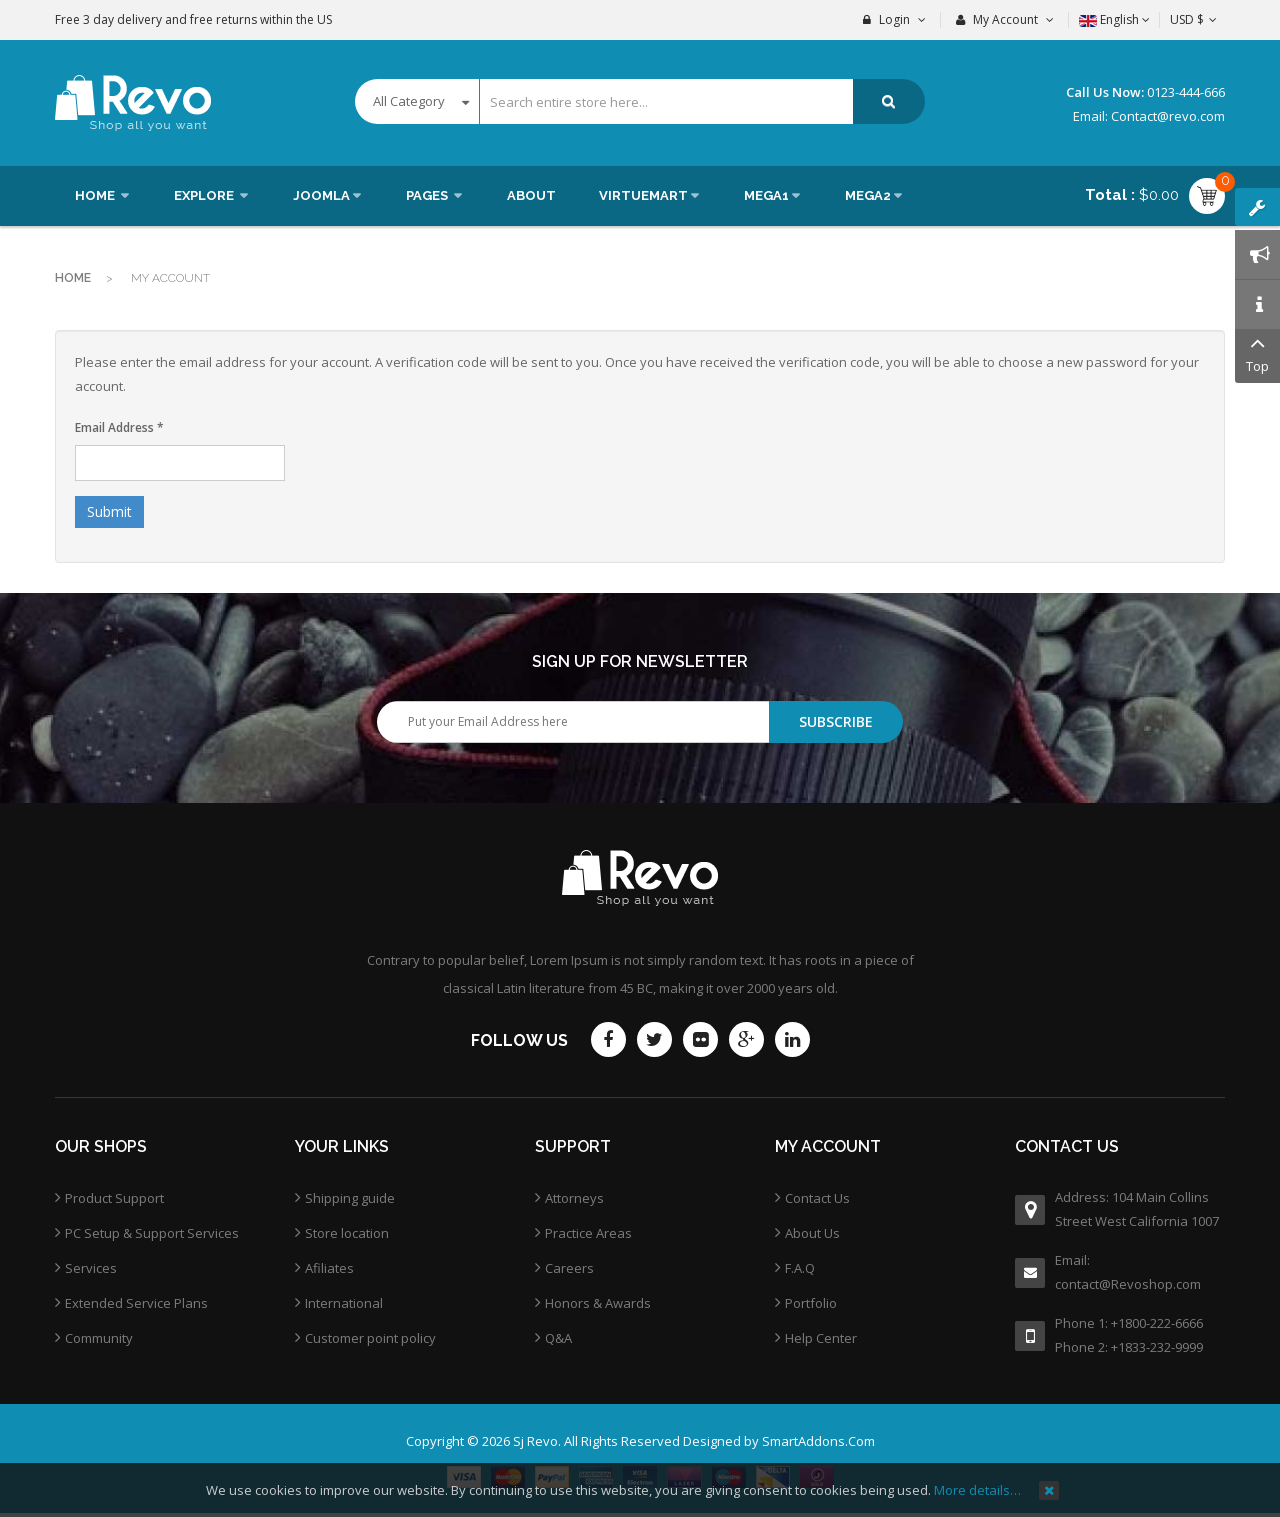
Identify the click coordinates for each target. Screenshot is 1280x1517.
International (344, 1303)
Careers (569, 1268)
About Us (812, 1233)
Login (894, 19)
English (1114, 19)
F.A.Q (800, 1268)
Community (99, 1338)
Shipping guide (350, 1198)
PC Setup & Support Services (152, 1233)
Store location (347, 1233)
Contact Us (817, 1198)
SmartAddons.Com (818, 1441)
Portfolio (811, 1303)
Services (91, 1268)
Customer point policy (370, 1338)
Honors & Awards (598, 1303)
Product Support (114, 1198)
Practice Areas (588, 1233)
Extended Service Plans (136, 1303)
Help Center (821, 1338)
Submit (109, 511)
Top (1257, 352)
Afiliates (329, 1268)
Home (73, 278)
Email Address (119, 427)
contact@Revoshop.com (1128, 1284)
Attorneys (574, 1198)
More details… (977, 1490)
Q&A (558, 1338)
